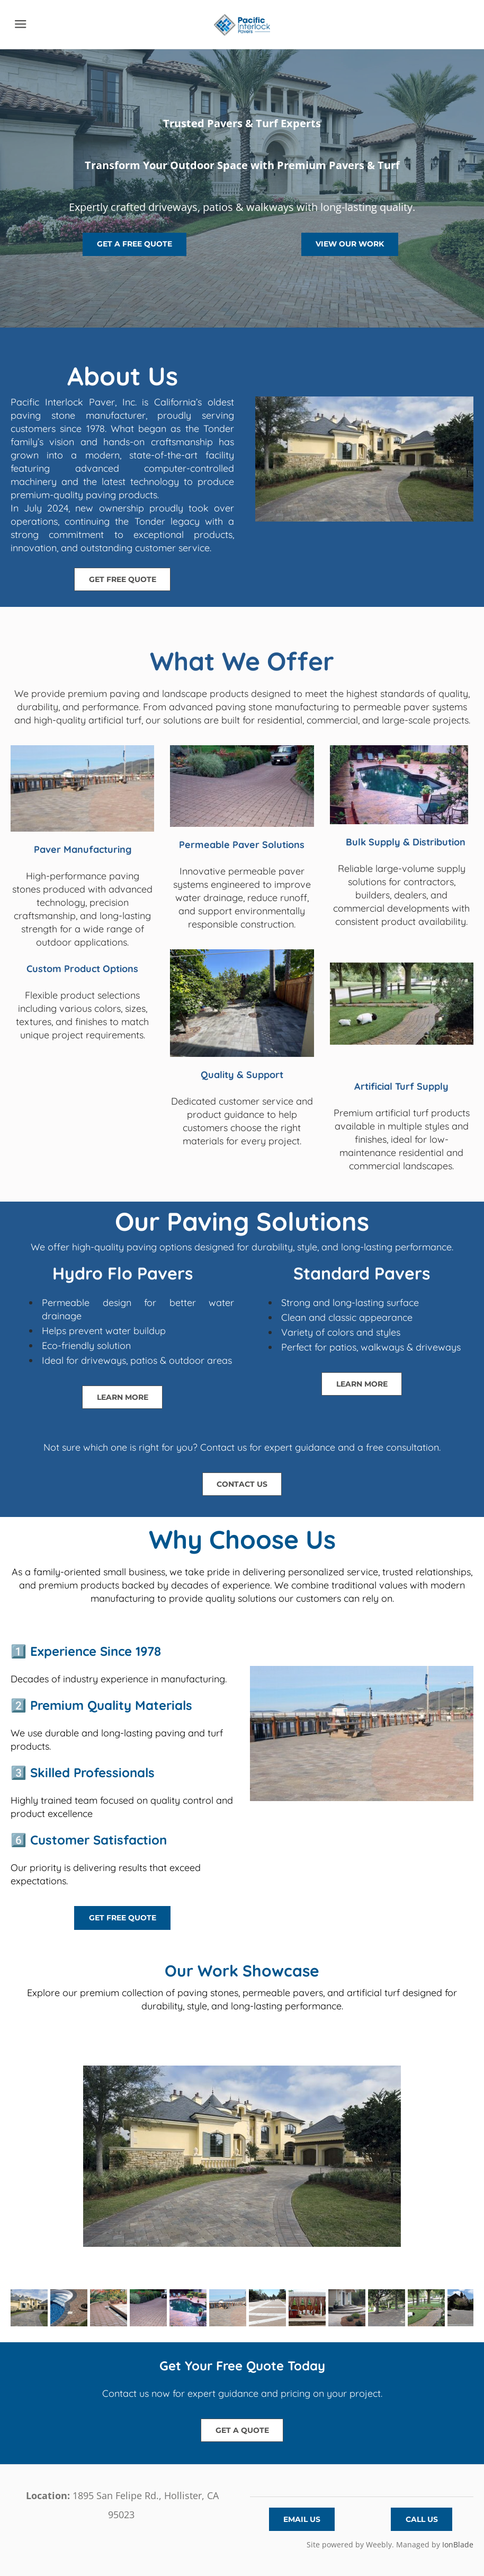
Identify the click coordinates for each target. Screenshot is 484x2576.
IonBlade (457, 2544)
